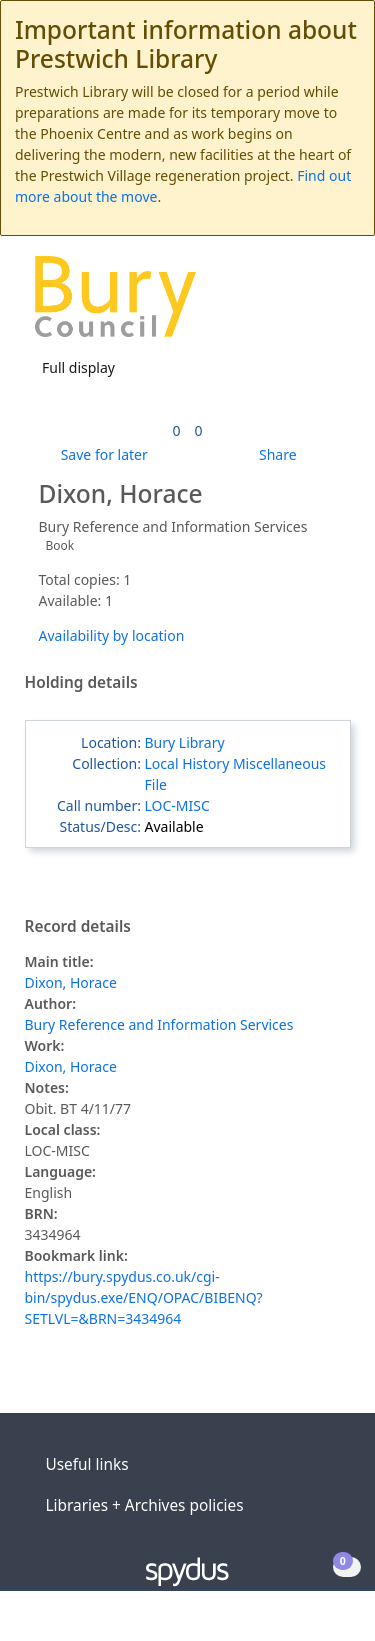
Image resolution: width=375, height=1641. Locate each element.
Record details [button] (78, 927)
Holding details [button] (81, 683)
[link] (176, 430)
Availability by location (112, 635)
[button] (305, 303)
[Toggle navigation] (329, 303)
